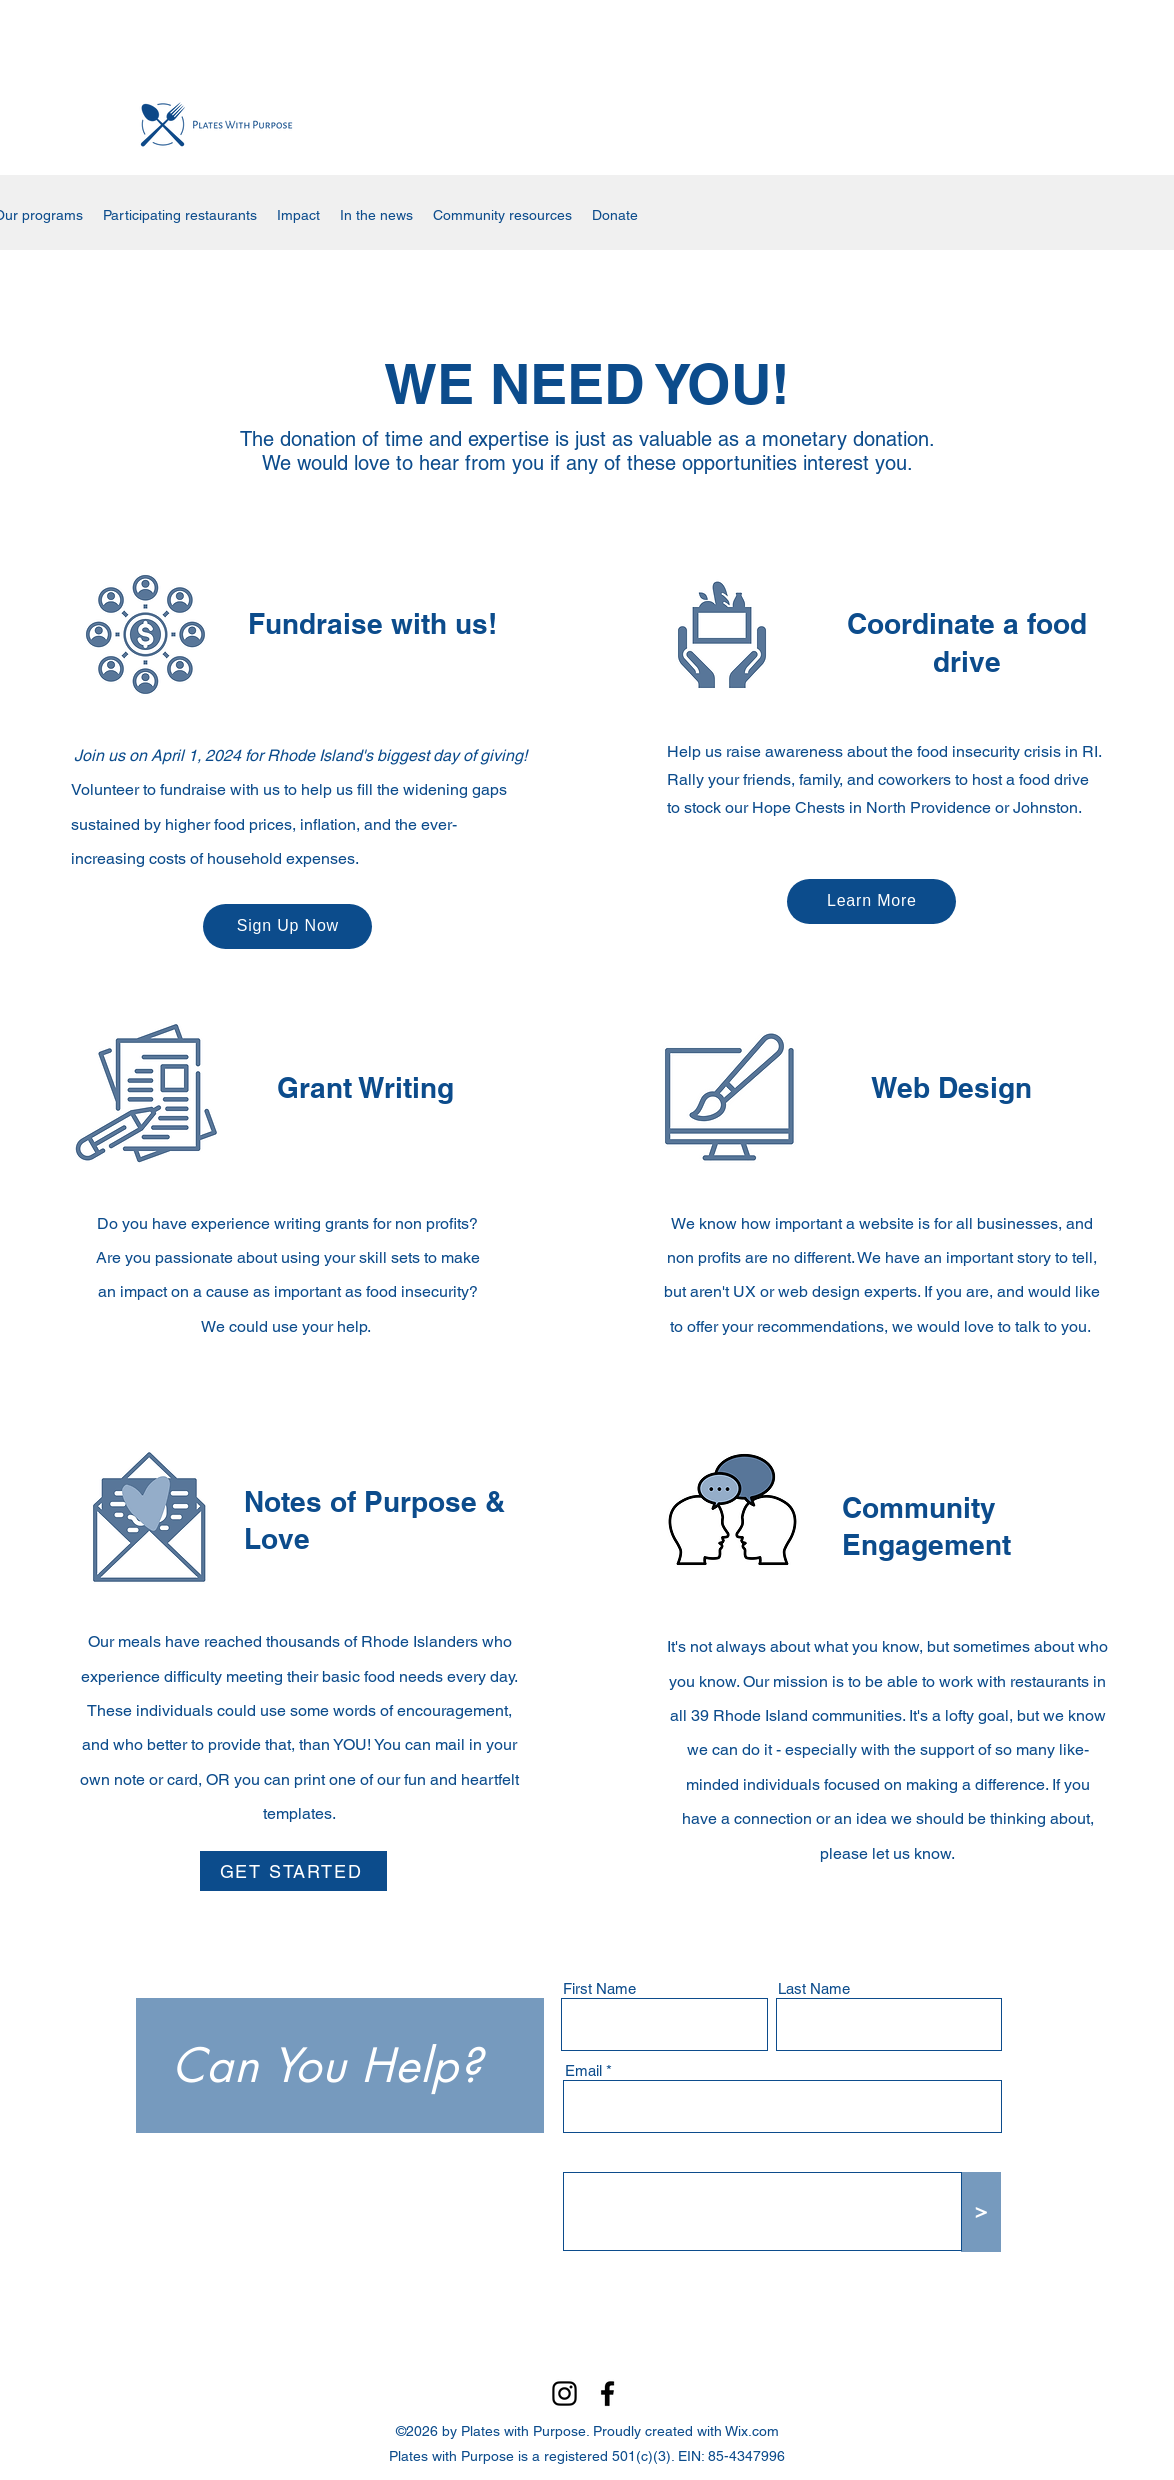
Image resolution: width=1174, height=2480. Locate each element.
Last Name (814, 1988)
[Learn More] (871, 901)
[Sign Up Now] (287, 926)
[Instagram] (564, 2393)
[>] (981, 2212)
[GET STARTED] (293, 1871)
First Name (599, 1988)
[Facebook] (607, 2393)
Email (583, 2070)
